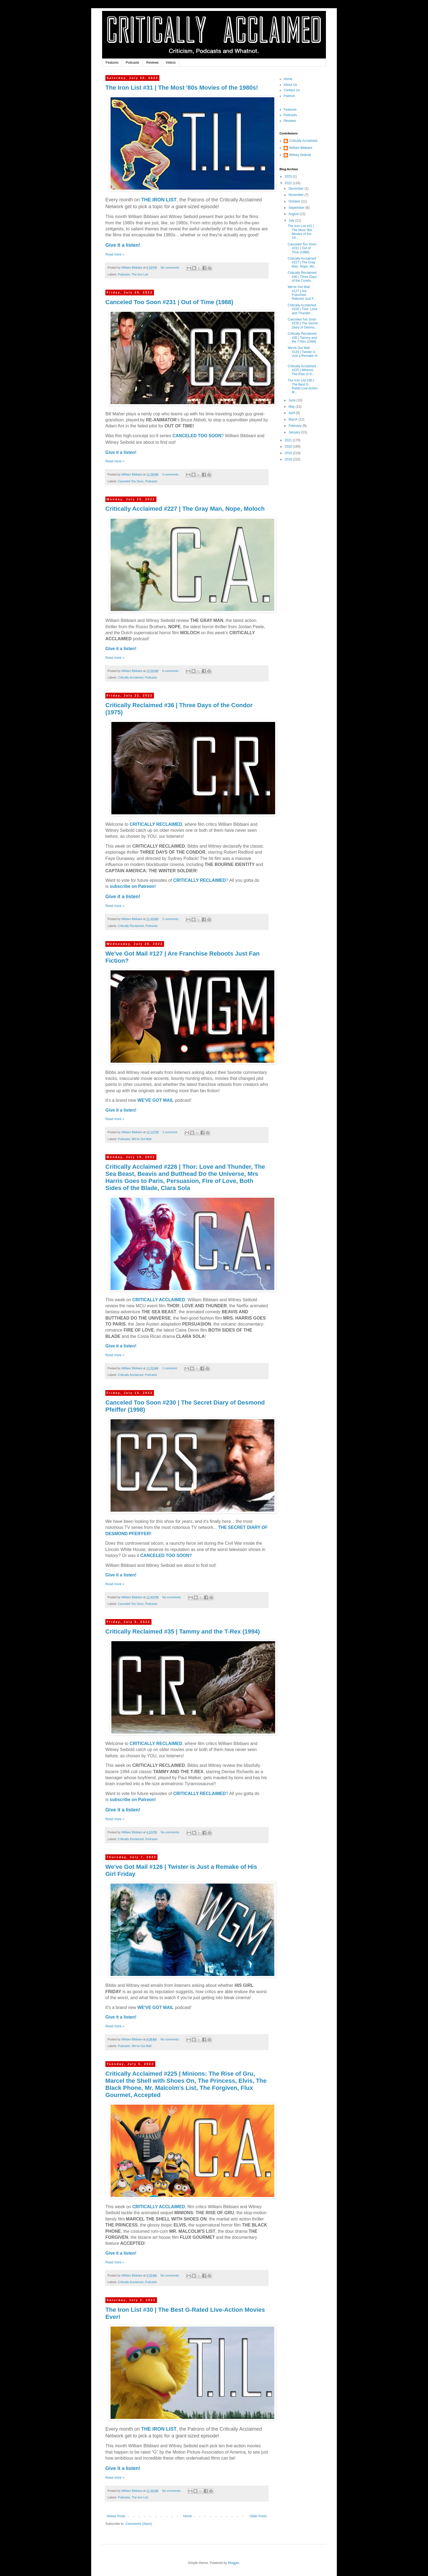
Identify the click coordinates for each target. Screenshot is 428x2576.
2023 (289, 176)
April (292, 413)
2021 (289, 440)
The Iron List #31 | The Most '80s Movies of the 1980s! (181, 87)
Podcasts (132, 62)
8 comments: (171, 670)
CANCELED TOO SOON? (166, 1555)
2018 (289, 459)
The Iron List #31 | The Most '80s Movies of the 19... (301, 232)
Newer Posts (116, 2516)
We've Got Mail (141, 1139)
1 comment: (170, 1132)
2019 (289, 453)
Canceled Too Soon (131, 481)
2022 (289, 183)
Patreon (289, 96)
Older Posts (258, 2516)
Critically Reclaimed (131, 925)
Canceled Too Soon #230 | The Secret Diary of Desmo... (303, 323)
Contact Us (292, 90)
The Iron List (140, 274)
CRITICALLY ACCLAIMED (158, 1299)
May (292, 407)
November (297, 195)
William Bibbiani (300, 148)
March (294, 419)
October (295, 201)
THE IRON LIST (159, 199)
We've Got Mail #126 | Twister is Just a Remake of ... (302, 354)
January (295, 432)
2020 (289, 446)
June (292, 400)
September (297, 208)
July (292, 220)
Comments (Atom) (138, 2524)
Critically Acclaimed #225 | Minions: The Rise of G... (302, 370)
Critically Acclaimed (130, 677)
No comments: (171, 267)
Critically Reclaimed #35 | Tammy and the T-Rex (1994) (182, 1631)
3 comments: (171, 474)
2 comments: (171, 919)
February (295, 426)
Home (187, 2516)
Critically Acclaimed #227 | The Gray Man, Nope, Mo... (302, 262)
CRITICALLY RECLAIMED (156, 824)
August (294, 214)
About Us (290, 85)
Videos (171, 62)
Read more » (114, 254)
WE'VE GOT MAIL (155, 1100)
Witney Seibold (300, 155)
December (297, 188)
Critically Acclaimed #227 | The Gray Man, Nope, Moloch (185, 508)
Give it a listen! (122, 245)
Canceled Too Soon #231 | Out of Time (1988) (169, 302)
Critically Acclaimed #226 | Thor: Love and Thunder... (302, 309)
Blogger (233, 2563)
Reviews (152, 62)
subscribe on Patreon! (133, 886)
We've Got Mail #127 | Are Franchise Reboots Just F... (302, 293)
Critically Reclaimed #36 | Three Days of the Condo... (302, 277)
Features (112, 62)
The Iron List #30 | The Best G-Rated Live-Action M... (303, 386)
